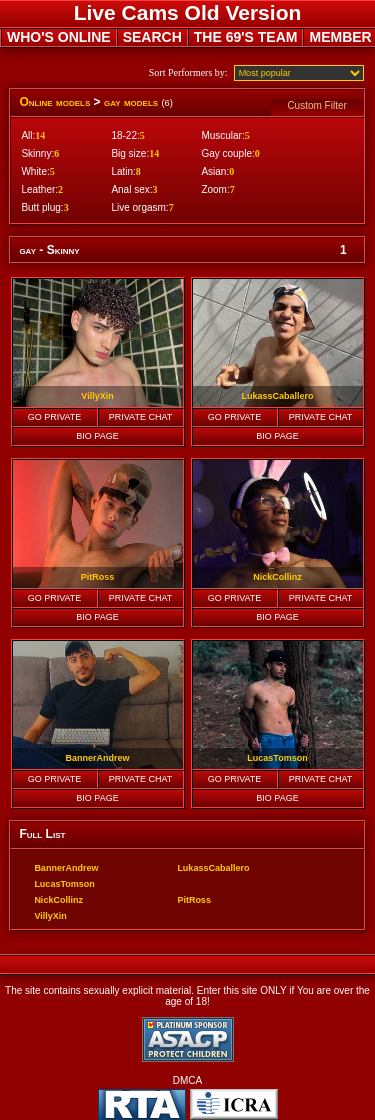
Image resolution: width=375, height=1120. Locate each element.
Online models (54, 102)
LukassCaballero (213, 868)
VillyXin (50, 916)
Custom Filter (316, 105)
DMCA (187, 1080)
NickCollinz (58, 900)
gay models (131, 102)
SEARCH (152, 37)
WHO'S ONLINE (59, 37)
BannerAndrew (66, 868)
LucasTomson (64, 884)
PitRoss (194, 900)
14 (40, 135)
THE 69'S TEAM (246, 37)
